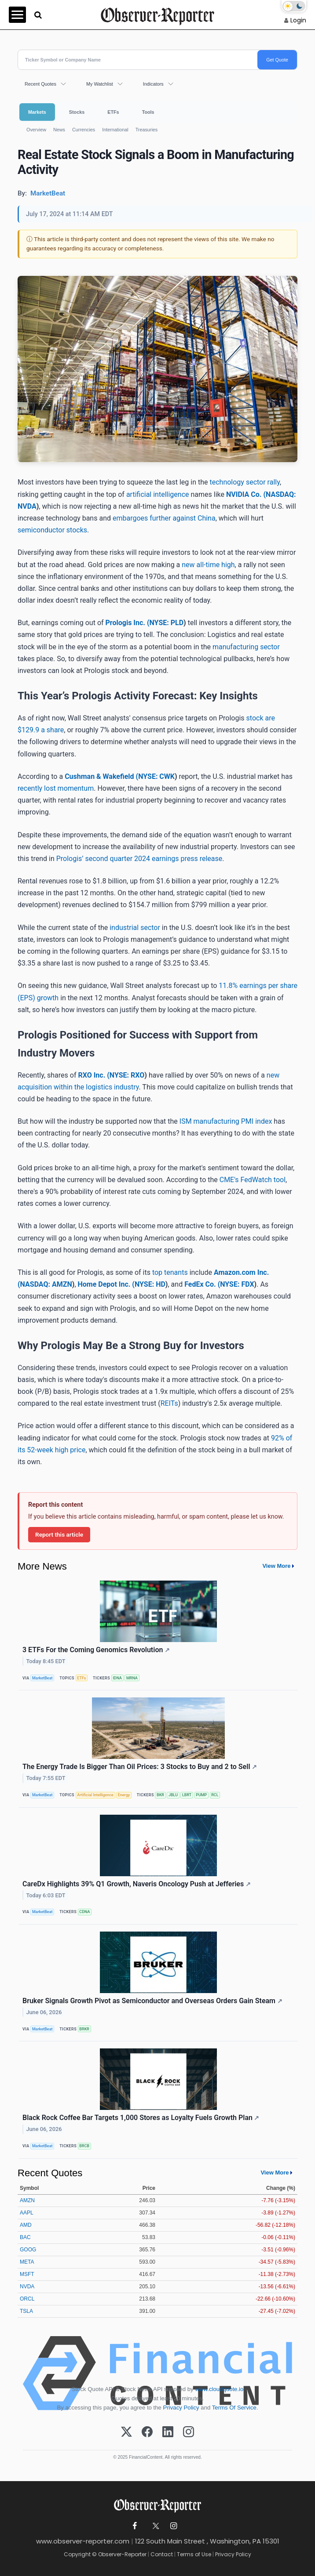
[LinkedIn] (168, 2432)
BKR (160, 1795)
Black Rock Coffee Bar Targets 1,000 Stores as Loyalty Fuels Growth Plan (141, 2117)
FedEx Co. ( (202, 1284)
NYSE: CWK (156, 776)
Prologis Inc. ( (128, 623)
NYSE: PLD (167, 623)
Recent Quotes (40, 84)
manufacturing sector (246, 647)
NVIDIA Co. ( (246, 494)
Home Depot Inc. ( (106, 1284)
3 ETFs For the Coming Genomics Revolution (96, 1650)
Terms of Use (194, 2554)
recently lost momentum (56, 788)
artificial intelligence (157, 494)
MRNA (132, 1678)
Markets (37, 112)
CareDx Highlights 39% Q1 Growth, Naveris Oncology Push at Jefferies (136, 1884)
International (115, 129)
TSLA (26, 2311)
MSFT (27, 2274)
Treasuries (147, 129)
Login (298, 20)
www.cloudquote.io (219, 2389)
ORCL (27, 2299)
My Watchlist (99, 84)
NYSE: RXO (127, 1075)
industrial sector (135, 927)
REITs (169, 1403)
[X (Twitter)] (126, 2432)
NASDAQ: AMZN (46, 1284)
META (27, 2262)
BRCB (84, 2146)
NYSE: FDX (237, 1284)
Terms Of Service (234, 2407)
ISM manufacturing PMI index (225, 1121)
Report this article (59, 1534)
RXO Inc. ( (93, 1075)
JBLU (173, 1795)
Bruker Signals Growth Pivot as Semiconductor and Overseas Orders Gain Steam (152, 2001)
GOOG (28, 2250)
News (59, 129)
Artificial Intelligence (95, 1795)
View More (276, 1566)
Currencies (83, 129)
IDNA (117, 1678)
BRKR (84, 2029)
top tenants (170, 1272)
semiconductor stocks (52, 530)
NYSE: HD (150, 1284)
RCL (214, 1795)
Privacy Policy (181, 2407)
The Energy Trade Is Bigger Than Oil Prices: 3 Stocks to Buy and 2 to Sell (139, 1766)
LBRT (186, 1795)
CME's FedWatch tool (253, 1180)
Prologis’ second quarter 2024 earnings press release (139, 858)
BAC (25, 2237)
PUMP (201, 1795)
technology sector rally (244, 482)
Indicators (153, 84)
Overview (36, 129)
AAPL (26, 2213)
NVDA (27, 2286)
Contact (161, 2554)
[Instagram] (188, 2432)
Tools (148, 112)
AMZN (27, 2200)
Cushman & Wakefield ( (101, 776)
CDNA (84, 1912)
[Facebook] (147, 2432)
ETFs (113, 112)
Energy (124, 1795)
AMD (26, 2225)
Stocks (76, 112)
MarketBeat (42, 1678)
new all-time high (208, 565)
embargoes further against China (164, 518)
